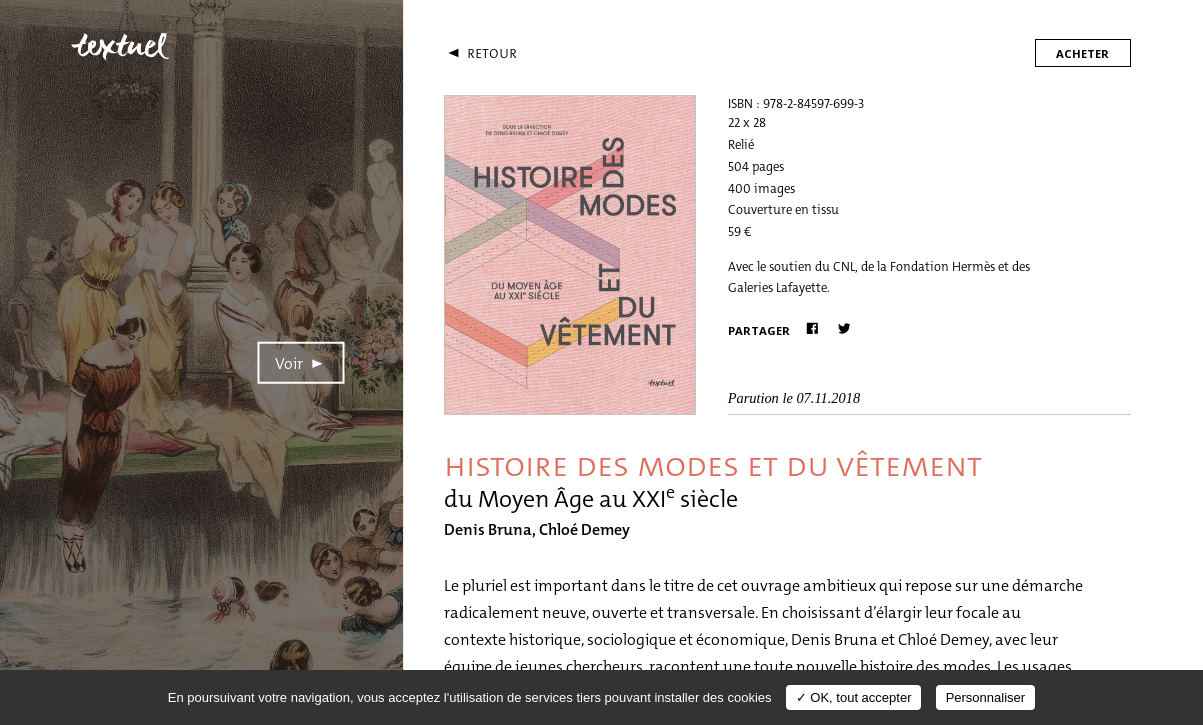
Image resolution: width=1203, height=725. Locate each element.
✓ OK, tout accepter (854, 697)
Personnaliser (986, 697)
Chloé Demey (584, 529)
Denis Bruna (488, 529)
